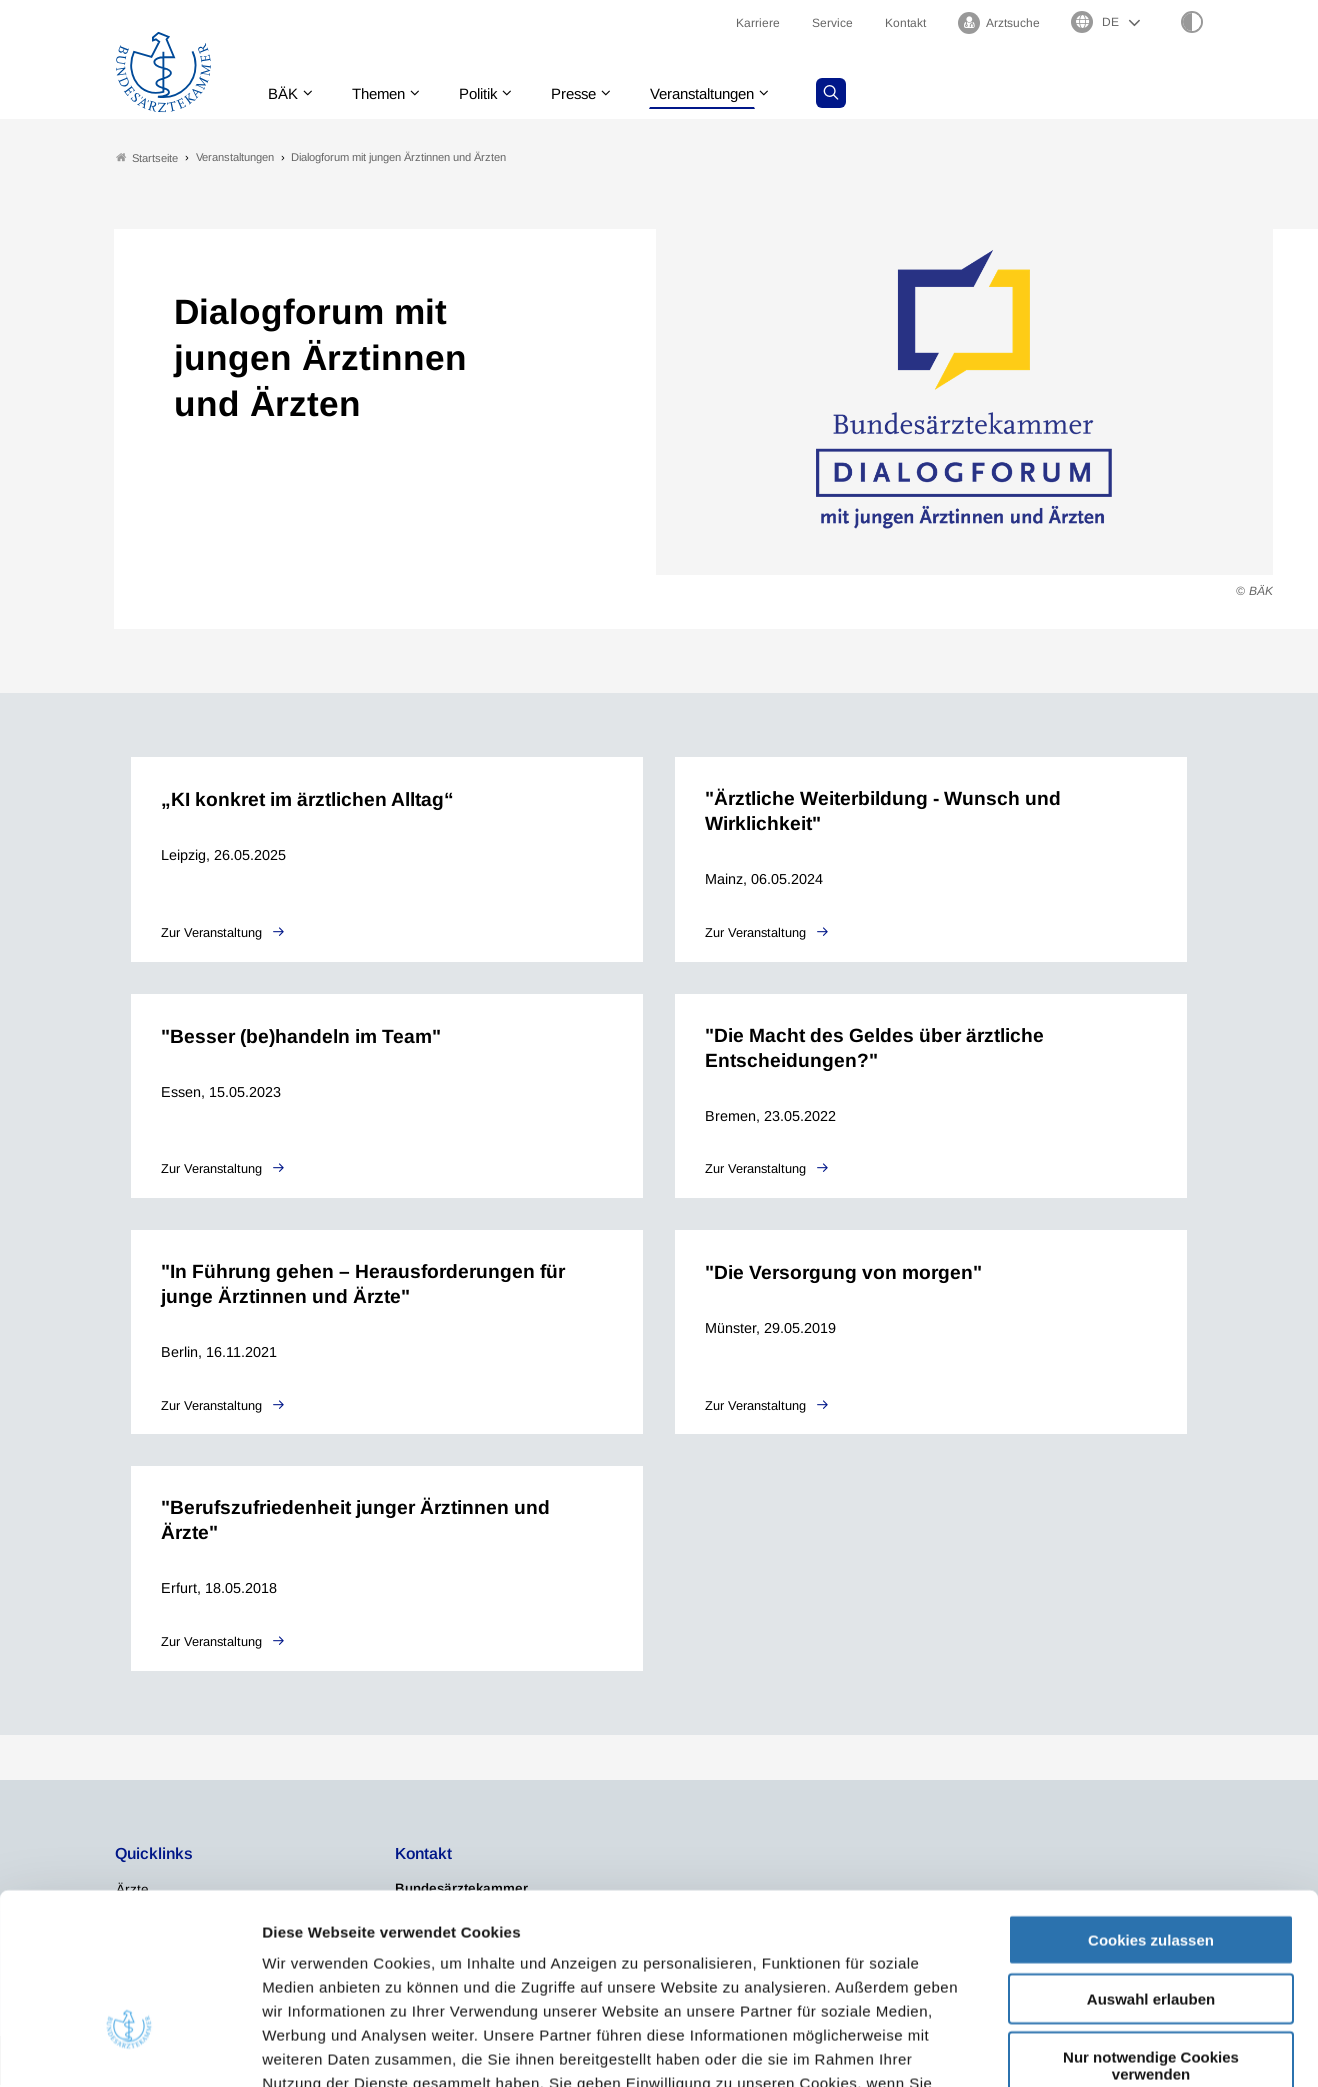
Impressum (739, 1966)
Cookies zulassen (1151, 1799)
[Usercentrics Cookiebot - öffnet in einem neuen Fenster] (129, 2048)
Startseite (147, 158)
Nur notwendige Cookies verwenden (1151, 1925)
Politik (490, 94)
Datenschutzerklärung (598, 1966)
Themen (384, 94)
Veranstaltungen (728, 94)
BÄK (284, 94)
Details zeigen (1064, 2047)
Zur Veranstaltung (213, 933)
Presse (591, 94)
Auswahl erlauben (1151, 1858)
